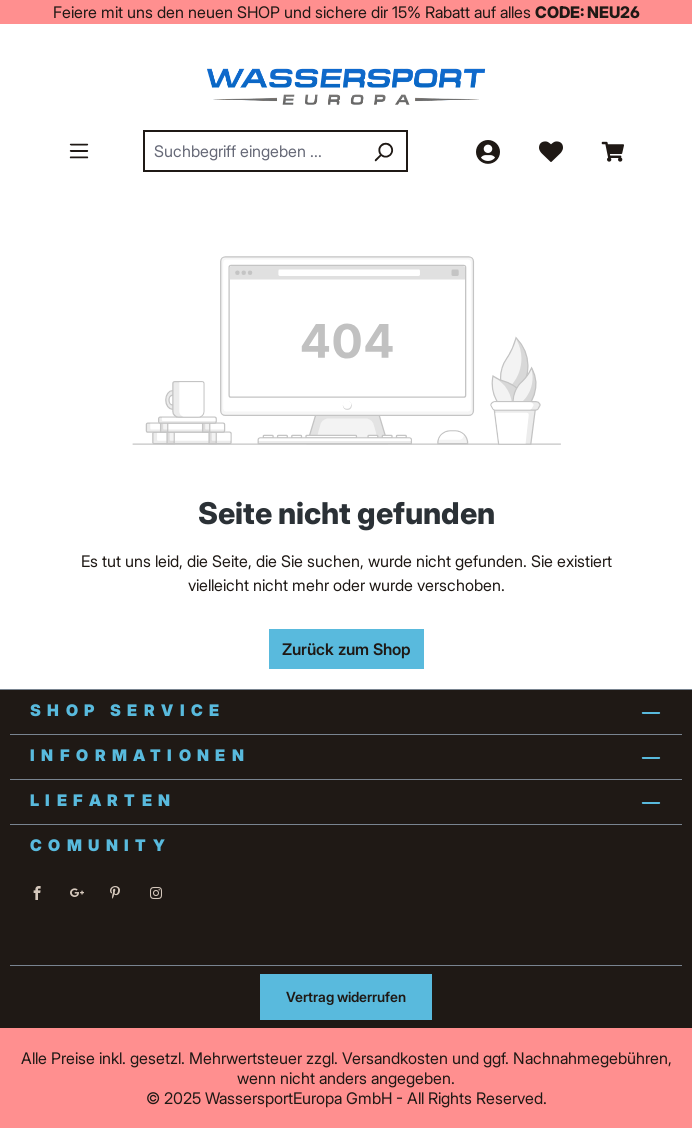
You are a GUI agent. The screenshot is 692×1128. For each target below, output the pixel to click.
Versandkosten (395, 1058)
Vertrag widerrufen (346, 996)
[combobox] (253, 151)
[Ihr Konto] (487, 151)
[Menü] (79, 150)
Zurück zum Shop (346, 649)
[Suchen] (383, 151)
